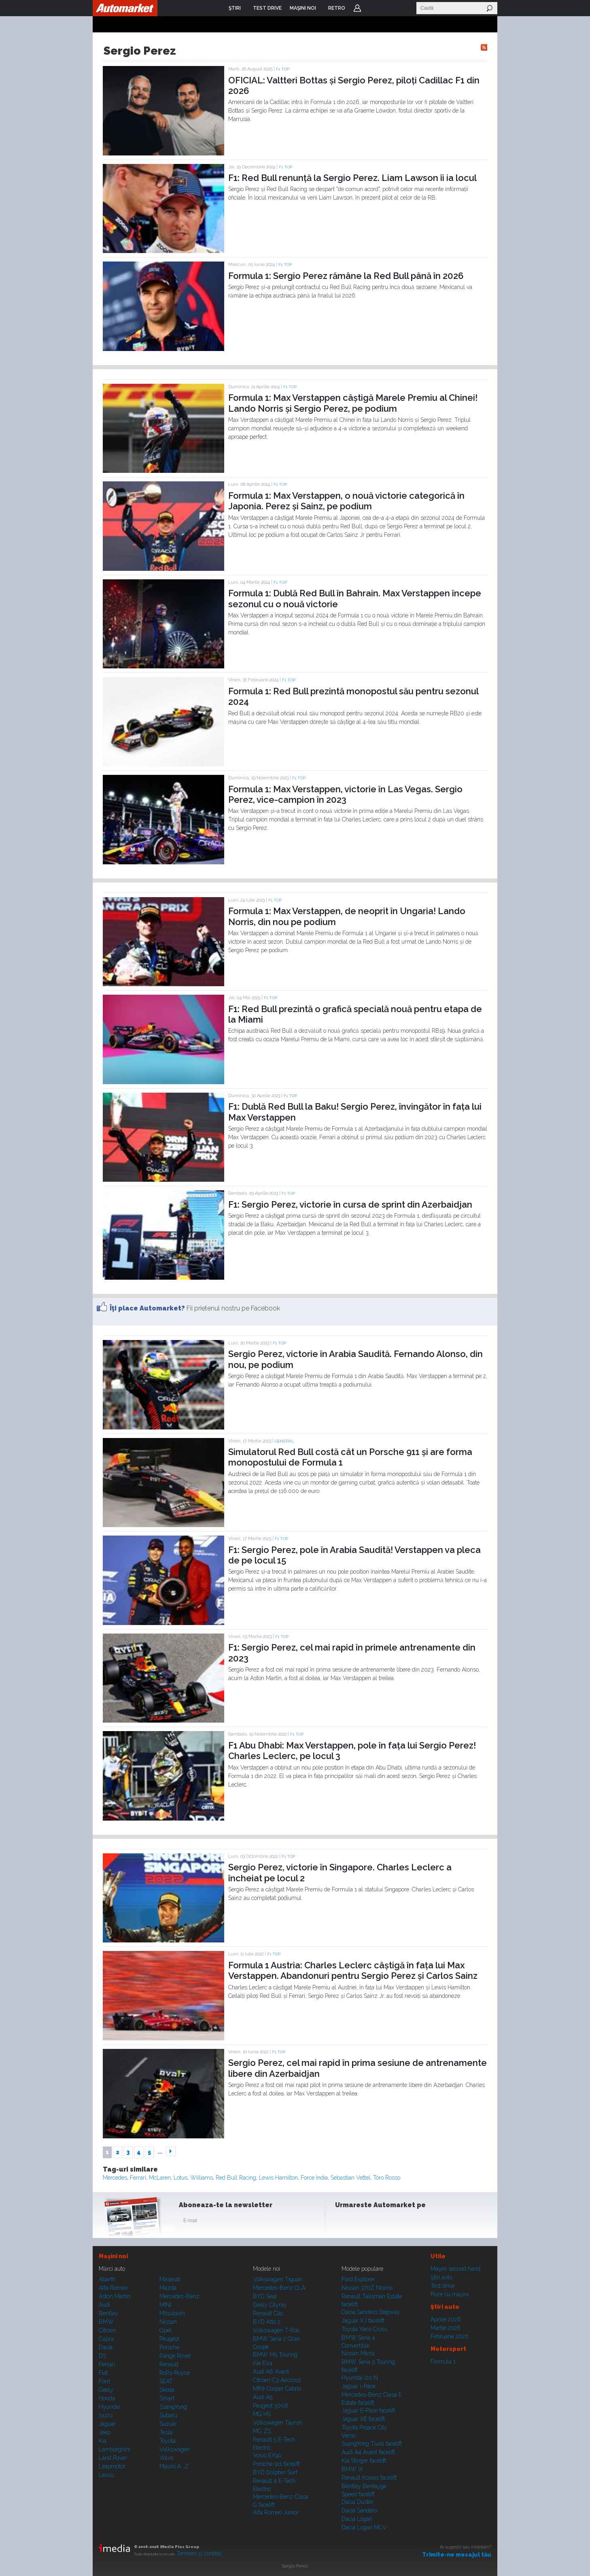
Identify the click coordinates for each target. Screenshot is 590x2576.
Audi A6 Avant (271, 2371)
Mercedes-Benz (179, 2296)
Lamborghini (114, 2449)
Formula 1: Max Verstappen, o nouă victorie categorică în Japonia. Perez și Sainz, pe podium (346, 500)
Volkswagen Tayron (277, 2422)
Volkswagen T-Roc (276, 2330)
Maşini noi (113, 2256)
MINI (165, 2305)
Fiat (103, 2373)
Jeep (104, 2432)
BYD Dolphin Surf (275, 2472)
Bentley (108, 2313)
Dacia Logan (357, 2519)
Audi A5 (262, 2397)
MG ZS (262, 2431)
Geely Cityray (270, 2305)
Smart (166, 2398)
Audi (104, 2305)
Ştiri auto (441, 2277)
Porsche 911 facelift (276, 2464)
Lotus (180, 2177)
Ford (104, 2381)
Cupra (106, 2339)
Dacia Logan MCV (364, 2527)
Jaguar (107, 2424)
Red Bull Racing (236, 2177)
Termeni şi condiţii (198, 2553)
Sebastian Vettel (350, 2177)
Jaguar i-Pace (359, 2386)
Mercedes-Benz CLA (279, 2288)
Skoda (166, 2390)
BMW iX (352, 2469)
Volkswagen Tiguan (277, 2279)
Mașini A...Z (174, 2466)
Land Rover (113, 2458)
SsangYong (173, 2407)
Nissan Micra (358, 2353)
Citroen (107, 2330)
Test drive (442, 2285)
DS (102, 2356)
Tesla (165, 2432)
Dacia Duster (358, 2502)
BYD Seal (265, 2296)
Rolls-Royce (174, 2373)
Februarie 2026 (450, 2336)
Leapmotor (112, 2466)
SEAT (166, 2381)
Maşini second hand (455, 2268)
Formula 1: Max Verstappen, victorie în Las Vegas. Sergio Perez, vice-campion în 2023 (345, 794)
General (284, 1441)
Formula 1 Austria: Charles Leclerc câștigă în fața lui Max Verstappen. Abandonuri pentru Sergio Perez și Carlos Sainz (353, 1970)
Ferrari (138, 2177)
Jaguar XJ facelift (363, 2320)
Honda (107, 2398)
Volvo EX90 (267, 2455)
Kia (102, 2441)
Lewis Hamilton (278, 2177)
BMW (106, 2322)
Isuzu (105, 2415)
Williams (201, 2177)
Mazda (167, 2288)
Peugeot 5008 (270, 2405)
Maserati (169, 2279)
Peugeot (169, 2339)
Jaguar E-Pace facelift (368, 2410)
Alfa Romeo (113, 2288)
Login (357, 8)
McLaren (160, 2177)
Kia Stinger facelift (364, 2460)
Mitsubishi (172, 2313)
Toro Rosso (386, 2177)
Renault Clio (268, 2313)
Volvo (166, 2458)
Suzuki (167, 2424)
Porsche (169, 2347)
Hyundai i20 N (360, 2377)
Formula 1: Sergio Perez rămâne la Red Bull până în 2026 (345, 275)
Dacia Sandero (359, 2510)
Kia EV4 (262, 2363)
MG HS (262, 2414)
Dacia (105, 2347)
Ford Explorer (358, 2279)
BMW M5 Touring (275, 2354)
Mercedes (115, 2177)
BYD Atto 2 (266, 2322)
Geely (106, 2390)
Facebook (343, 2222)
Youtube (383, 2222)
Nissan (168, 2322)
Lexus (106, 2475)
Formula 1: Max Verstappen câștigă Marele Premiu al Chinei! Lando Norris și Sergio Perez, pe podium (353, 402)
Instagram (363, 2222)
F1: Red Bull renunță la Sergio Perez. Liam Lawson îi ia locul (352, 177)
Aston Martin (114, 2296)
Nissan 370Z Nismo (367, 2288)
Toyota (167, 2441)
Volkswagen (174, 2449)
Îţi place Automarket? (147, 1308)
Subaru (168, 2415)
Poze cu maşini (450, 2294)
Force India (314, 2177)
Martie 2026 (446, 2328)
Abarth (107, 2279)
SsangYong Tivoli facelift (372, 2443)
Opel (165, 2330)
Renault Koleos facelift (369, 2477)
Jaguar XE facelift (363, 2419)
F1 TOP (282, 69)
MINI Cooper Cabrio (277, 2388)
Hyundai (109, 2407)
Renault (168, 2364)
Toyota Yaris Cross (364, 2329)
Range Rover (175, 2356)
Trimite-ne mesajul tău (456, 2554)
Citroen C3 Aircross (277, 2380)
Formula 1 (443, 2361)
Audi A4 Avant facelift (368, 2452)
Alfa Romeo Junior (276, 2512)
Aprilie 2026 (446, 2319)
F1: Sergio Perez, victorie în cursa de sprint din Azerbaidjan (350, 1204)
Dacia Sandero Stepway (371, 2312)
